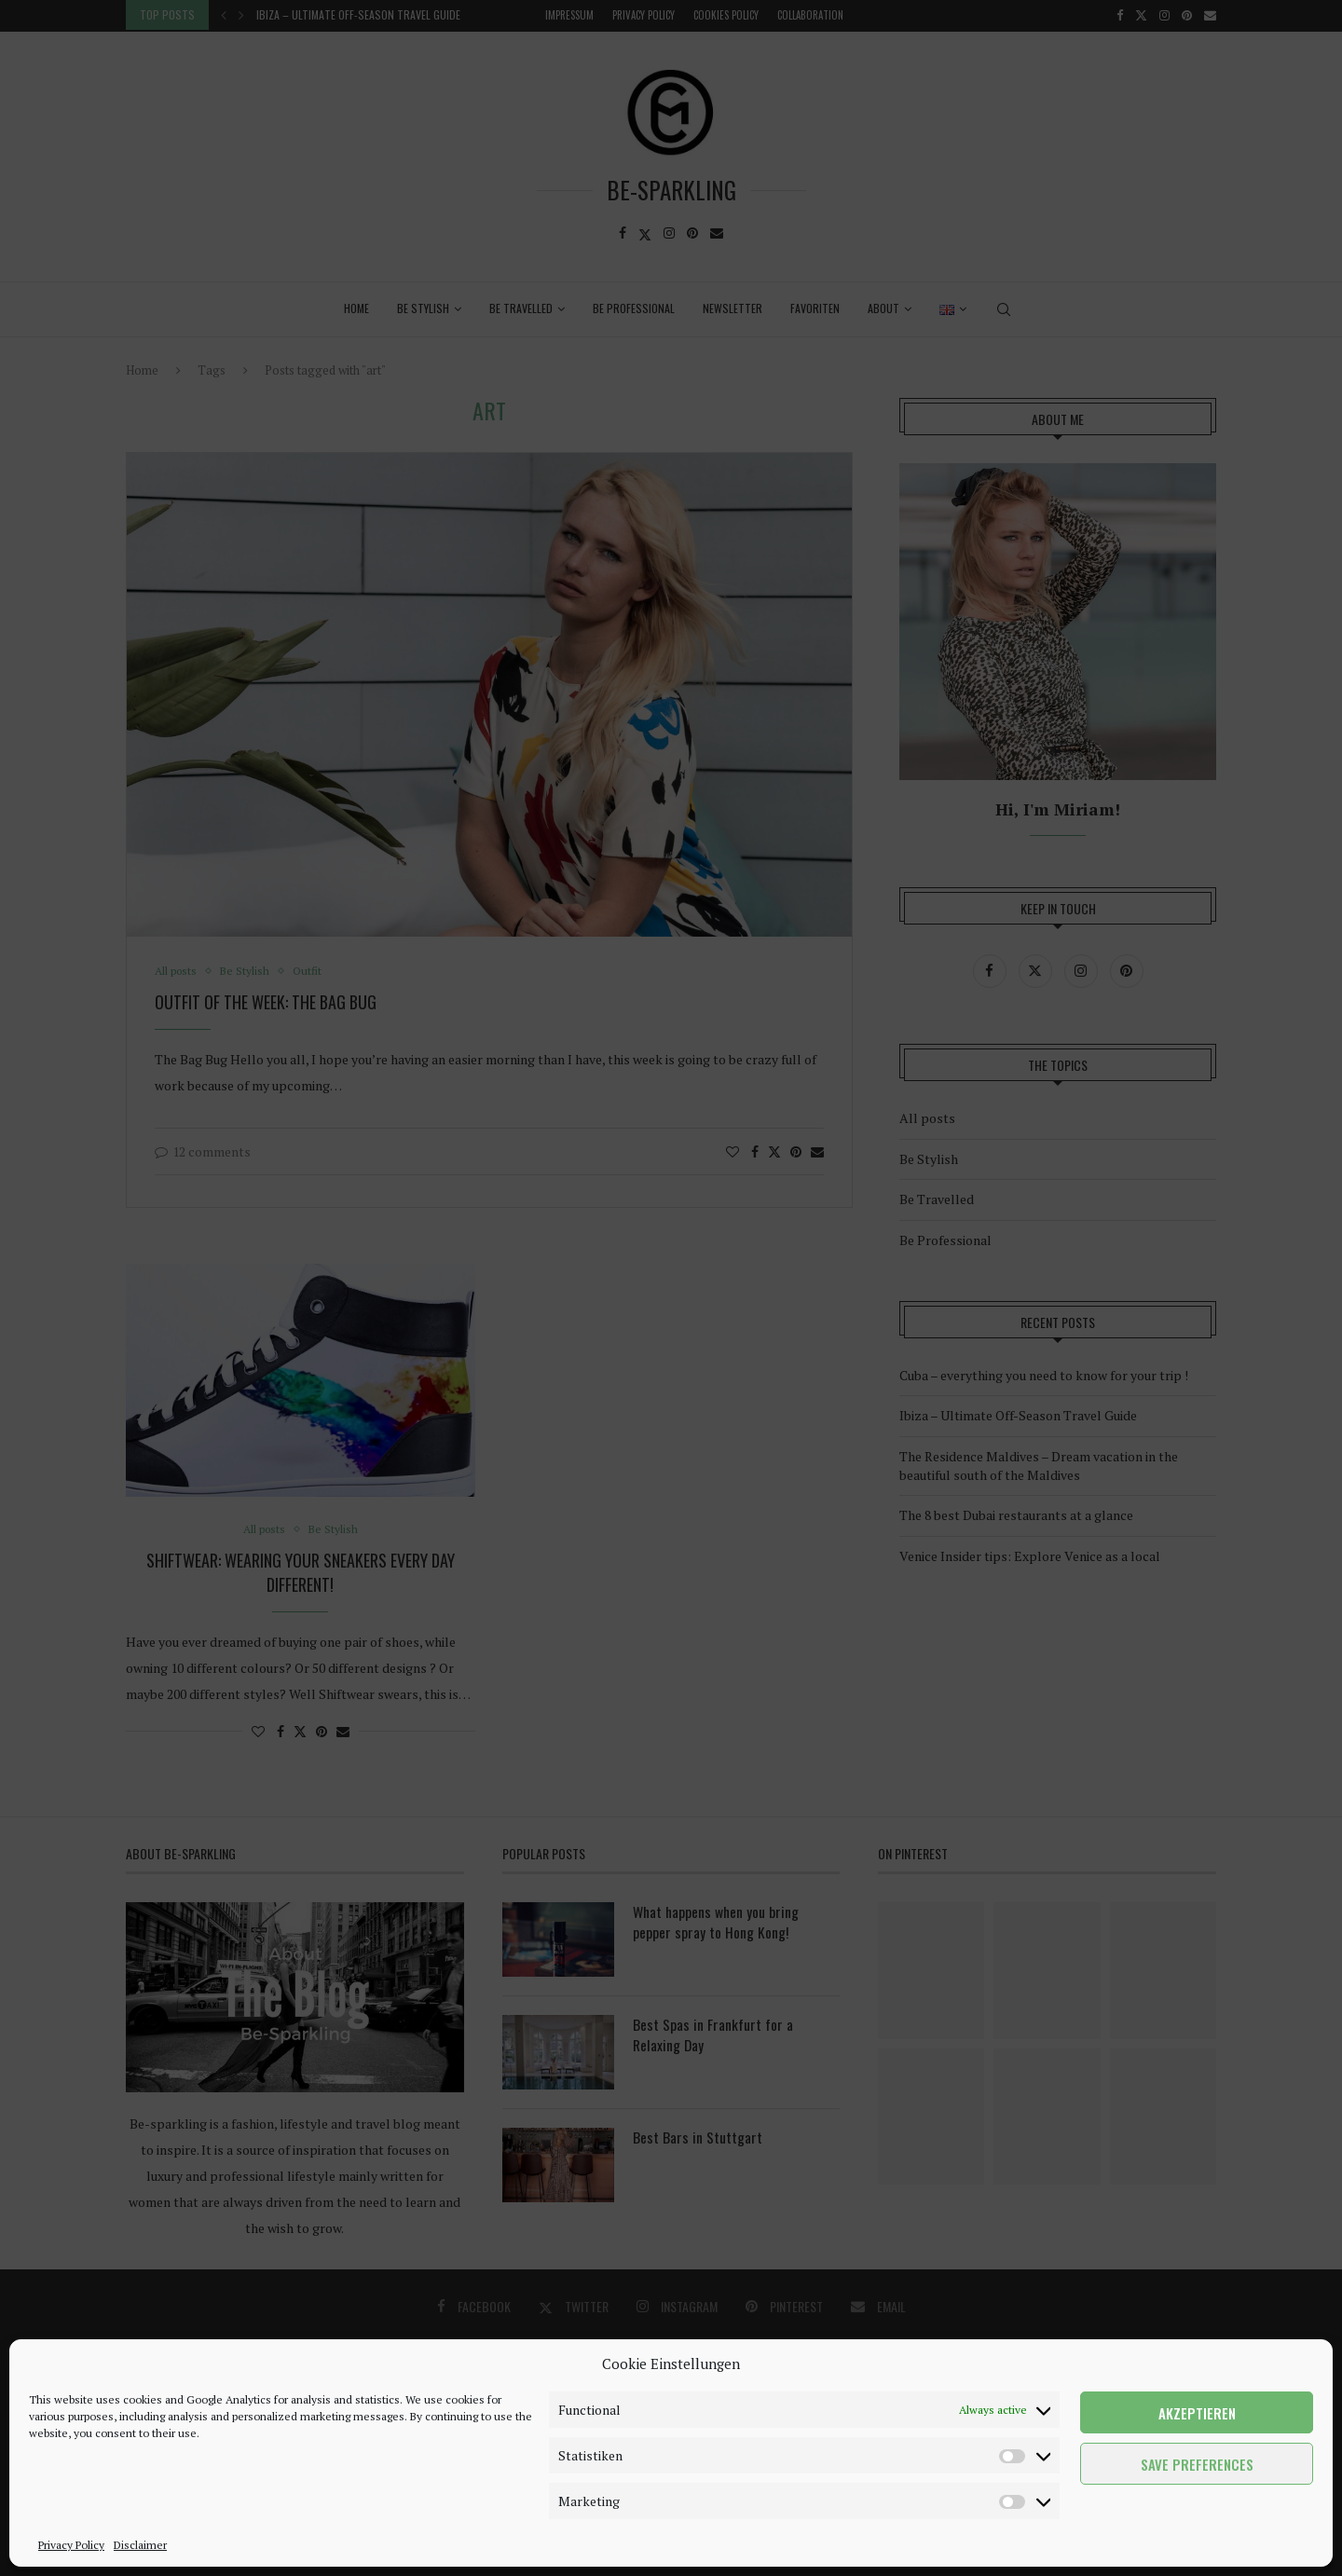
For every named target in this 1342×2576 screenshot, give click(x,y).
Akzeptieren (1197, 2413)
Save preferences (1197, 2464)
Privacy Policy (71, 2545)
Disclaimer (140, 2545)
